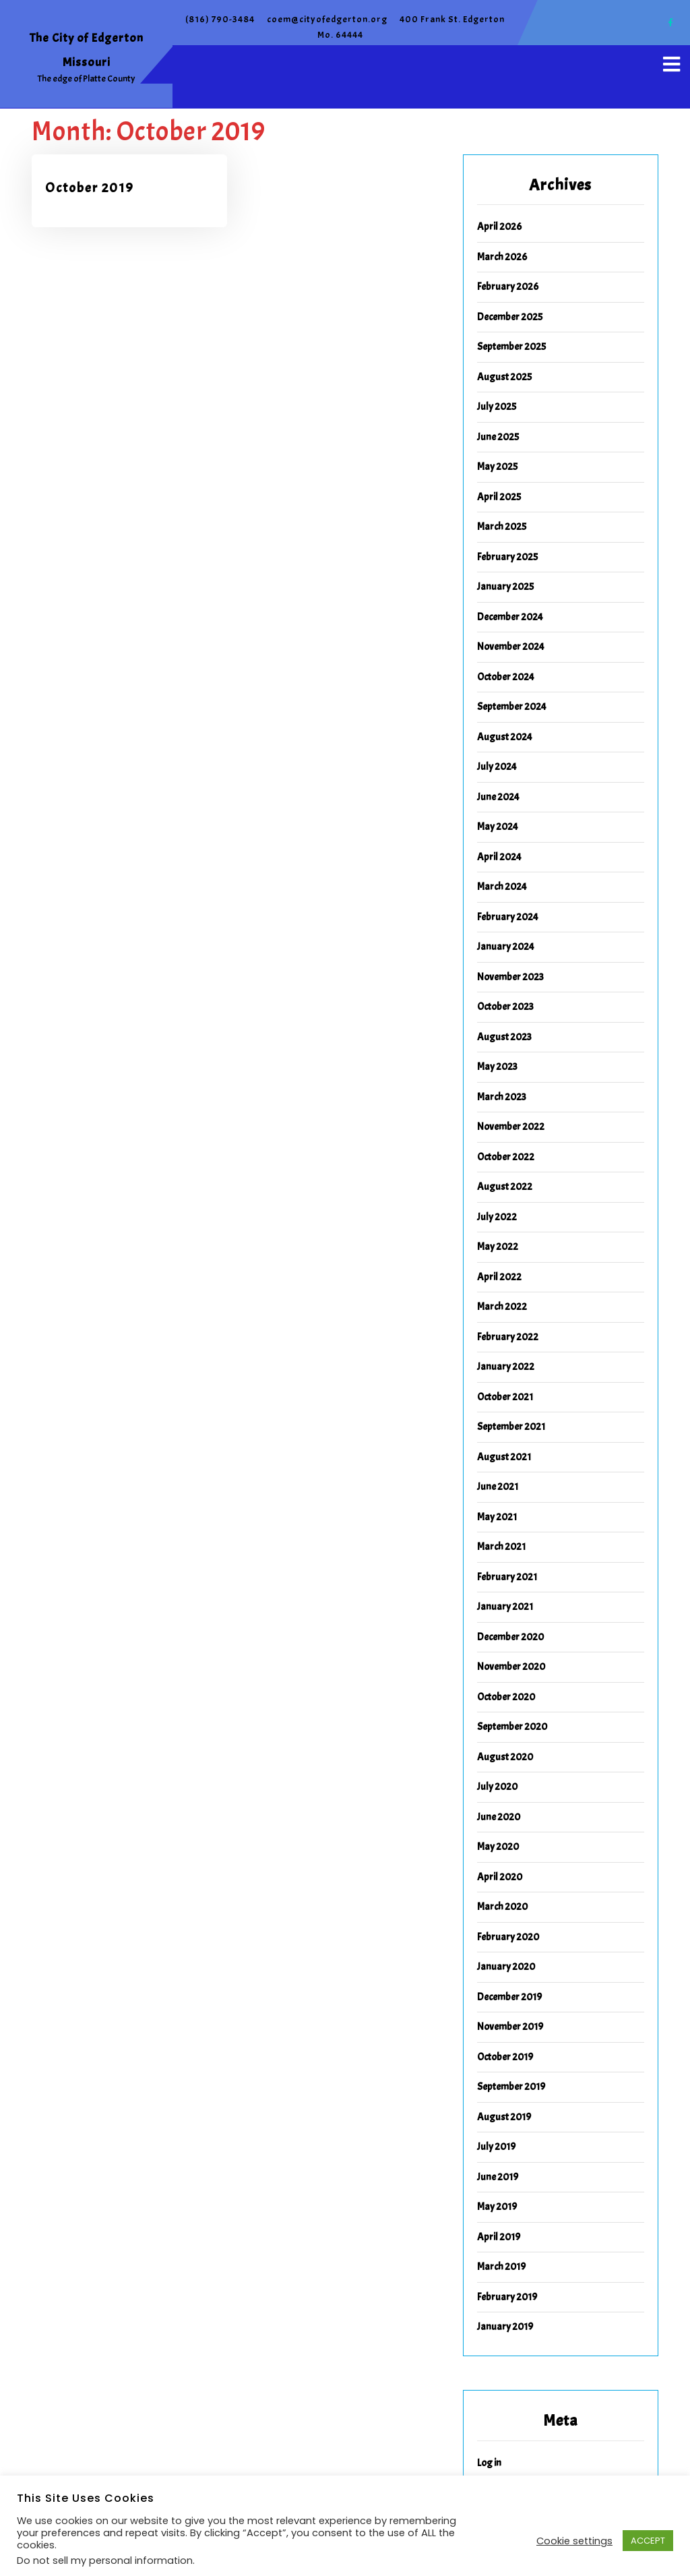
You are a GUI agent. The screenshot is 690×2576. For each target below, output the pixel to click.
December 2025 (509, 317)
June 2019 (497, 2177)
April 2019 (498, 2237)
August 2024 (504, 737)
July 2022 (497, 1217)
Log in (489, 2463)
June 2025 (498, 437)
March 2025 (501, 526)
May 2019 (497, 2206)
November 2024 (510, 646)
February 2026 (507, 286)
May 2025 (497, 466)
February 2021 (507, 1577)
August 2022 (504, 1186)
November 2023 (510, 977)
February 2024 (507, 917)
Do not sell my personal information (105, 2560)
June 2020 (498, 1817)
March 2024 (502, 886)
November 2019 (510, 2026)
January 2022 (505, 1366)
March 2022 (502, 1306)
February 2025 (507, 557)
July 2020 (497, 1786)
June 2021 (497, 1486)
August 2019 (504, 2117)
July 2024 (497, 766)
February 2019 (507, 2297)
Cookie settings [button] (574, 2541)
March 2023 (501, 1097)
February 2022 (507, 1337)
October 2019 (89, 188)
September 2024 (511, 706)
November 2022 (510, 1126)
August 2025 (504, 377)
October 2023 (505, 1006)
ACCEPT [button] (648, 2540)
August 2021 (504, 1457)
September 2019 (511, 2086)
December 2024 (510, 617)
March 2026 (502, 257)
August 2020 (505, 1757)
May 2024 (497, 826)
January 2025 (505, 586)
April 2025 (499, 497)
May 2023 (497, 1066)
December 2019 (509, 1997)
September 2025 (511, 346)
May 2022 (497, 1246)
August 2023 (504, 1037)
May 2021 (497, 1517)
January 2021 (505, 1606)
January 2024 (505, 946)
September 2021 (511, 1426)
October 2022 (505, 1157)
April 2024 (499, 857)
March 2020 (502, 1906)
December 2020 (510, 1637)
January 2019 (505, 2326)
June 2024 (498, 797)
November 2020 (511, 1666)
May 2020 (498, 1846)
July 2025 (496, 406)
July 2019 (496, 2146)
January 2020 (506, 1966)
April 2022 (499, 1277)
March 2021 (501, 1546)
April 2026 (499, 226)
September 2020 (512, 1726)
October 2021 (505, 1397)
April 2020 (499, 1877)
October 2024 (505, 677)
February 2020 (508, 1937)
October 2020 (506, 1697)
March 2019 (501, 2266)
